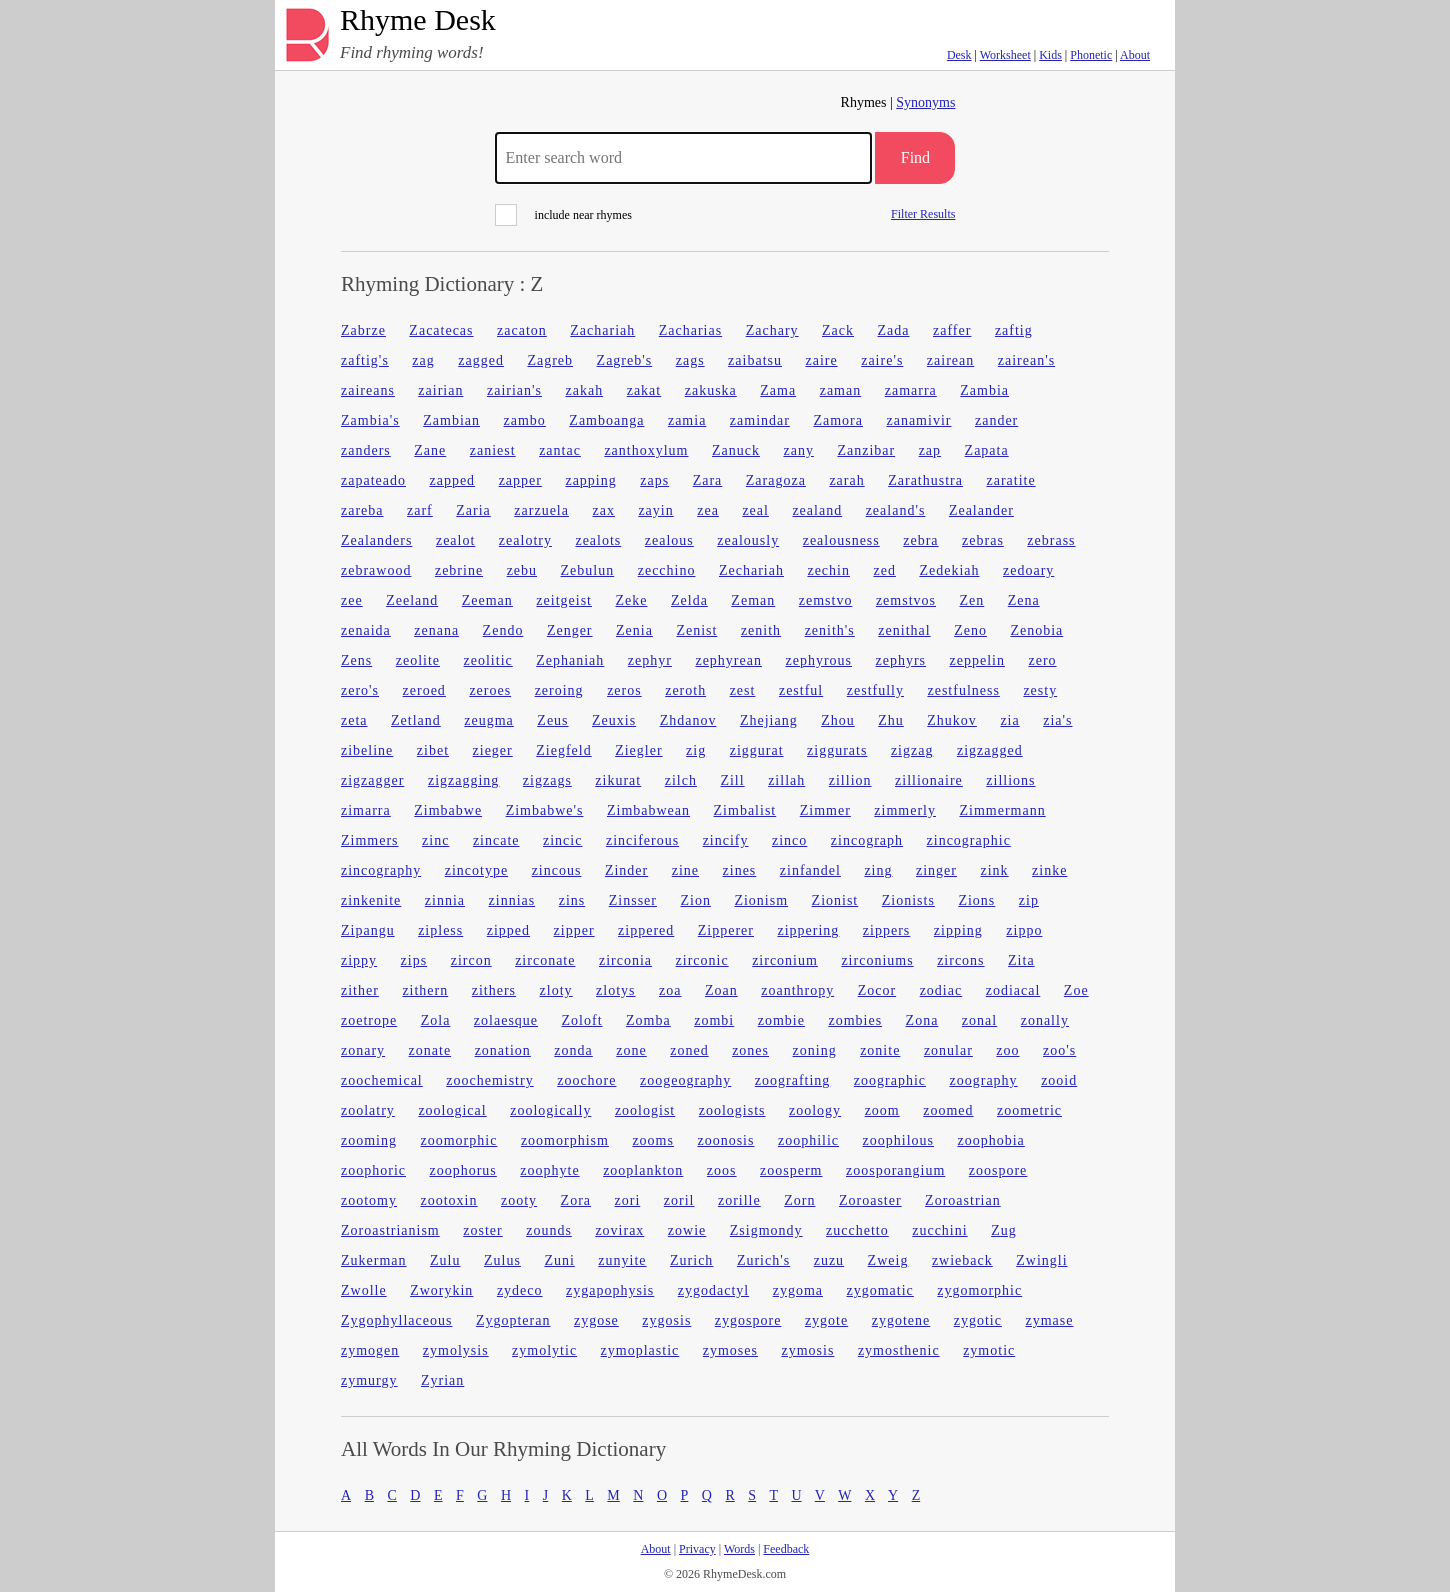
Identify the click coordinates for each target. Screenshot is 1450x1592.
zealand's (896, 510)
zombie (781, 1020)
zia (1009, 720)
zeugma (489, 720)
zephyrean (728, 660)
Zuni (559, 1260)
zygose (596, 1320)
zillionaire (929, 780)
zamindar (760, 420)
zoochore (586, 1080)
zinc (435, 840)
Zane (430, 450)
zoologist (645, 1110)
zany (798, 450)
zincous (557, 870)
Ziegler (638, 750)
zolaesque (506, 1020)
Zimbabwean (648, 810)
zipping (958, 930)
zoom (882, 1110)
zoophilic (808, 1140)
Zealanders (376, 540)
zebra (920, 540)
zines (740, 870)
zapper (520, 480)
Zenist (696, 630)
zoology (815, 1110)
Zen (972, 600)
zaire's (882, 360)
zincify (726, 840)
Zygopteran (513, 1320)
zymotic (989, 1350)
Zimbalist (745, 810)
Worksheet (1005, 55)
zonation (503, 1050)
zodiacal (1013, 990)
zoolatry (368, 1110)
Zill (732, 780)
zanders (366, 450)
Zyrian (442, 1380)
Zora (576, 1200)
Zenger (570, 630)
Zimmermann (1003, 810)
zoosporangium (895, 1170)
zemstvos (906, 600)
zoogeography (685, 1080)
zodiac (941, 990)
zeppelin (977, 660)
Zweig (888, 1260)
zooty (519, 1200)
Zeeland (412, 600)
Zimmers (370, 840)
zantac (560, 450)
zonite (880, 1050)
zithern (425, 990)
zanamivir (918, 420)
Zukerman (374, 1260)
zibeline (367, 750)
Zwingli (1041, 1260)
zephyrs (901, 660)
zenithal (904, 630)
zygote (826, 1320)
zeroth (685, 690)
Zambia (984, 390)
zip (1029, 900)
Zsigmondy (766, 1230)
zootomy (369, 1200)
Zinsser (633, 900)
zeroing (559, 690)
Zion (695, 900)
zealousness (841, 540)
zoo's (1059, 1050)
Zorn (799, 1200)
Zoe (1076, 990)
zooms (653, 1140)
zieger (493, 750)
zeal (755, 510)
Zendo (503, 630)
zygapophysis (610, 1290)
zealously (748, 540)
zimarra (366, 810)
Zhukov (952, 720)
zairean (950, 360)
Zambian (451, 420)
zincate (496, 840)
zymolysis (456, 1350)
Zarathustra (925, 480)
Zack (838, 330)
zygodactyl (713, 1290)
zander (996, 420)
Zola (436, 1020)
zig (696, 750)
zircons (960, 960)
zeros (624, 690)
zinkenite (371, 900)
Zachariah (602, 330)
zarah (846, 480)
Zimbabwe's (545, 810)
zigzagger (372, 780)
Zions (976, 900)
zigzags (547, 780)
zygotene (901, 1320)
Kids (1050, 55)
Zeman (753, 600)
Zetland (416, 720)
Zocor (877, 990)
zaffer (952, 330)
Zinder (626, 870)
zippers (886, 930)
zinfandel (810, 870)
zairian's (514, 390)
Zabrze (363, 330)
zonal (979, 1020)
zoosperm (791, 1170)
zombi (714, 1020)
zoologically (550, 1110)
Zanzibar (866, 450)
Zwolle (364, 1290)
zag (423, 360)
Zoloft (582, 1020)
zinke (1049, 870)
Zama (778, 390)
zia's (1057, 720)
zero (1042, 660)
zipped (508, 930)
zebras (983, 540)
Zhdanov (688, 720)
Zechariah (751, 570)
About (1135, 55)
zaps (654, 480)
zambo (525, 420)
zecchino (667, 570)
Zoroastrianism (390, 1230)
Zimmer (825, 810)
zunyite (622, 1260)
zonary (363, 1050)
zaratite (1010, 480)
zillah (786, 780)
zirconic (702, 960)
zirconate (545, 960)
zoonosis (725, 1140)
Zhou (838, 720)
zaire (821, 360)
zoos (722, 1170)
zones (750, 1050)
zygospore (748, 1320)
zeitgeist (564, 600)
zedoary (1028, 570)
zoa (670, 990)
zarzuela (541, 510)
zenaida (366, 630)
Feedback (786, 1549)
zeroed (424, 690)
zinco (789, 840)
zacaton (522, 330)
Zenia (634, 630)
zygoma (798, 1290)
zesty (1040, 690)
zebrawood (376, 570)
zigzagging (463, 780)
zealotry (525, 540)
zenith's (830, 630)
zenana (436, 630)
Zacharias (690, 330)
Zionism (761, 900)
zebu (522, 570)
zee (352, 600)
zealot (455, 540)
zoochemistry (489, 1080)
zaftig (1014, 330)
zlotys (615, 990)
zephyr (650, 660)
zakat (644, 390)
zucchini (939, 1230)
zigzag (912, 750)
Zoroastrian (963, 1200)
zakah (585, 390)
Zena (1024, 600)
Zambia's (370, 420)
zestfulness (963, 690)
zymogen (370, 1350)
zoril (679, 1200)
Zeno (970, 630)
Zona (922, 1020)
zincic (562, 840)
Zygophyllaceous (396, 1320)
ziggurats (837, 750)
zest (743, 690)
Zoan (721, 990)
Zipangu (368, 930)
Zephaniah (570, 660)
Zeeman (487, 600)
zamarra (911, 390)
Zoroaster (870, 1200)
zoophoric (373, 1170)
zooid (1059, 1080)
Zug (1004, 1230)
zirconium (785, 960)
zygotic (978, 1320)
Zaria (473, 510)
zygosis (666, 1320)
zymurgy (369, 1380)
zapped (452, 480)
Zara (708, 480)
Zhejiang (769, 720)
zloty (556, 990)
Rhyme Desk (418, 20)
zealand (817, 510)
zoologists (732, 1110)
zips (414, 960)
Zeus (552, 720)
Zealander (981, 510)
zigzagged (990, 750)
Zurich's (763, 1260)
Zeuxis (614, 720)
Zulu (445, 1260)
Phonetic (1091, 55)
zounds (549, 1230)
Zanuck (736, 450)
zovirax (619, 1230)
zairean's (1026, 360)
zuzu (829, 1260)
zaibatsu (755, 360)
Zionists (908, 900)
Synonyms (925, 102)
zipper (574, 930)
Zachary (772, 330)
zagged (481, 360)
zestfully (875, 690)
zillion (850, 780)
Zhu (891, 720)
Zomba (648, 1020)
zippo (1024, 930)
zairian (440, 390)
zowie (687, 1230)
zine (685, 870)
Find (915, 157)
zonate (430, 1050)
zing (878, 870)
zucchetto (857, 1230)
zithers (494, 990)
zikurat (618, 780)
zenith (761, 630)
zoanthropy (797, 990)
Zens (356, 660)
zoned (689, 1050)
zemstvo (826, 600)
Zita (1021, 960)
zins (572, 900)
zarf (420, 510)
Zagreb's (625, 360)
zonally (1045, 1020)
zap (930, 450)
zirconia (625, 960)
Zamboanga (606, 420)
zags (690, 360)
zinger (936, 870)
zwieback (962, 1260)
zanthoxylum (646, 450)
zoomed (948, 1110)
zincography (381, 870)
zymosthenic (899, 1350)
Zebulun (588, 570)
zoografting (793, 1080)
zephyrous (818, 660)
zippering (808, 930)
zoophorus (462, 1170)
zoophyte (549, 1170)
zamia (687, 420)
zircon (471, 960)
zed (884, 570)
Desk (959, 55)
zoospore (998, 1170)
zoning (815, 1050)
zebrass (1051, 540)
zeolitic (488, 660)
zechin (828, 570)
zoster (482, 1230)
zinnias (512, 900)
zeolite (418, 660)
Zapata (987, 450)
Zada (894, 330)
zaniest (493, 450)
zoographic (890, 1080)
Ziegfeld (563, 750)
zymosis (807, 1350)
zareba (362, 510)
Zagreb (550, 360)
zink (995, 870)
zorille (739, 1200)
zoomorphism (565, 1140)
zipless (440, 930)
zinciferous (642, 840)
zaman (841, 390)
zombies (855, 1020)
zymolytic (544, 1350)
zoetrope (369, 1020)
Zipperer (726, 930)
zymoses (730, 1350)
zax (603, 510)
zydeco (520, 1290)
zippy (359, 960)
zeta (354, 720)
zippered (646, 930)
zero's (360, 690)
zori (628, 1200)
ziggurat (757, 750)
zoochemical (382, 1080)
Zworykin (441, 1290)
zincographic (969, 840)
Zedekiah (949, 570)
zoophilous (898, 1140)
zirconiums (877, 960)
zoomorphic (459, 1140)
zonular (948, 1050)
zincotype (476, 870)
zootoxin (449, 1200)
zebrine (459, 570)
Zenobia (1036, 630)
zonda (573, 1050)
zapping (590, 480)
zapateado (373, 480)
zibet (433, 750)
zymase (1049, 1320)
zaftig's (365, 360)
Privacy (697, 1549)
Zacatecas (441, 330)
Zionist (835, 900)
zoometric (1029, 1110)
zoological (452, 1110)
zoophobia (991, 1140)
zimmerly (905, 810)
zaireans (368, 390)
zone (631, 1050)
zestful (801, 690)
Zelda (689, 600)
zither (360, 990)
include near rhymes (563, 215)
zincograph (867, 840)
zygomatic (880, 1290)
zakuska (711, 390)
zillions (1010, 780)
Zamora (838, 420)
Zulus (502, 1260)
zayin (655, 510)
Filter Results (923, 213)
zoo (1007, 1050)
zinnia (445, 900)
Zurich (691, 1260)
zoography (984, 1080)
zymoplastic (640, 1350)
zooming (369, 1140)
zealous (669, 540)
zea (708, 510)
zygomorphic (979, 1290)
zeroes (490, 690)
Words (739, 1549)
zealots (598, 540)
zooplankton (643, 1170)
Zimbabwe (448, 810)
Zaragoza (776, 480)
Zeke (632, 600)
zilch (681, 780)
